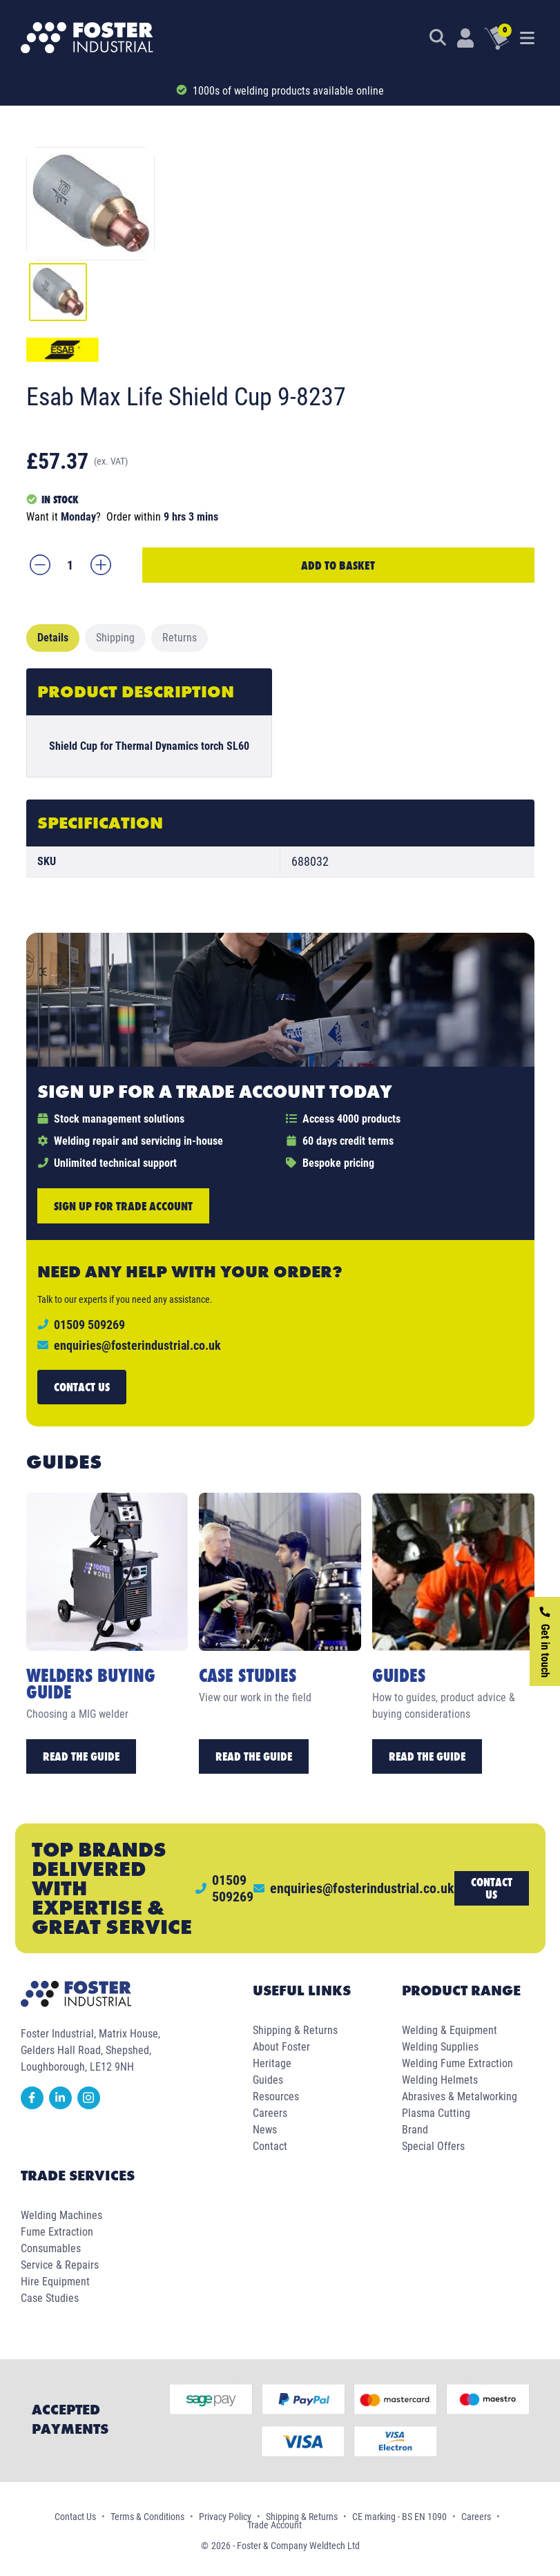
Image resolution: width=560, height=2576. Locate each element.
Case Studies (50, 2298)
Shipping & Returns (295, 2030)
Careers (270, 2113)
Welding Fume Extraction (457, 2063)
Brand (415, 2129)
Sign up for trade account (123, 1206)
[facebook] (35, 2105)
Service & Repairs (60, 2265)
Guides (268, 2079)
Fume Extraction (57, 2231)
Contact (270, 2146)
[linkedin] (63, 2105)
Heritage (272, 2063)
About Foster (281, 2046)
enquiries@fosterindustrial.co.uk (137, 1345)
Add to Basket (338, 565)
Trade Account (274, 2525)
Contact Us (75, 2516)
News (265, 2129)
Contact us (82, 1387)
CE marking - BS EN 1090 (399, 2516)
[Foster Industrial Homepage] (87, 38)
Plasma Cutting (436, 2113)
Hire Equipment (55, 2281)
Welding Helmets (440, 2079)
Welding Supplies (440, 2046)
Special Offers (433, 2146)
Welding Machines (61, 2215)
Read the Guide (81, 1756)
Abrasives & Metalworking (459, 2096)
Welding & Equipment (449, 2030)
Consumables (51, 2248)
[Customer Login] (465, 38)
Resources (276, 2096)
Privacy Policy (225, 2516)
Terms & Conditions (147, 2516)
